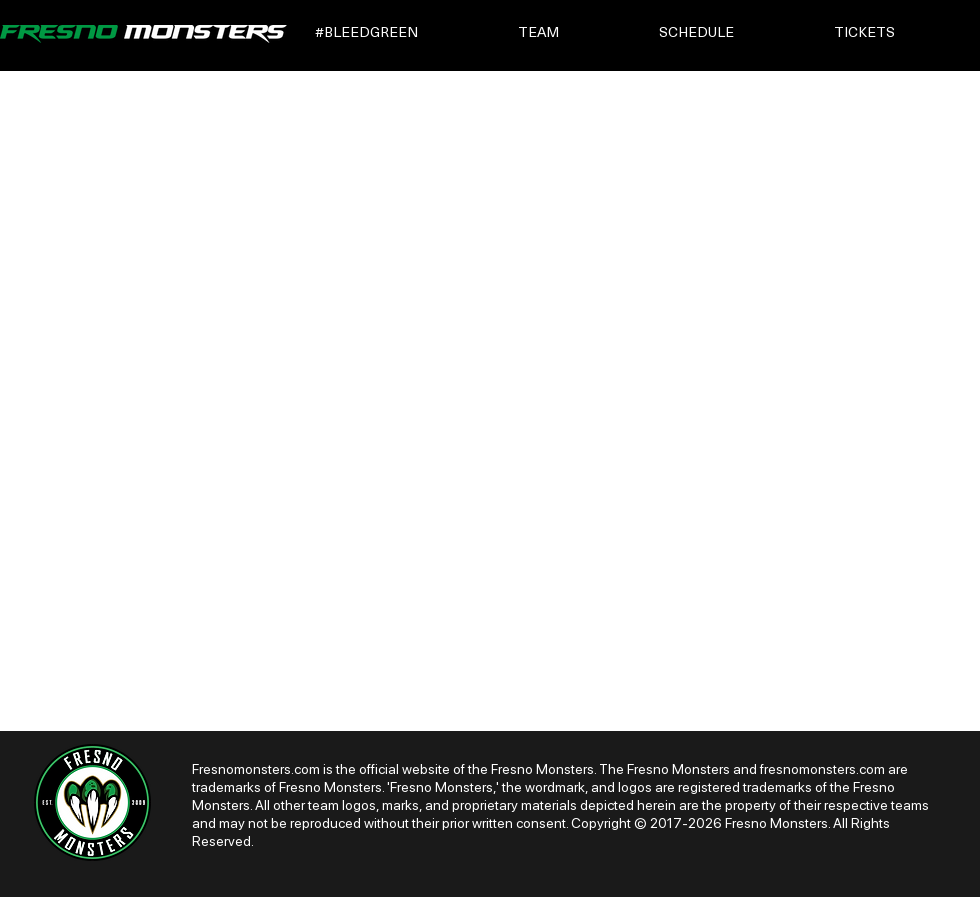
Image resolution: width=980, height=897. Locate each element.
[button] (402, 33)
